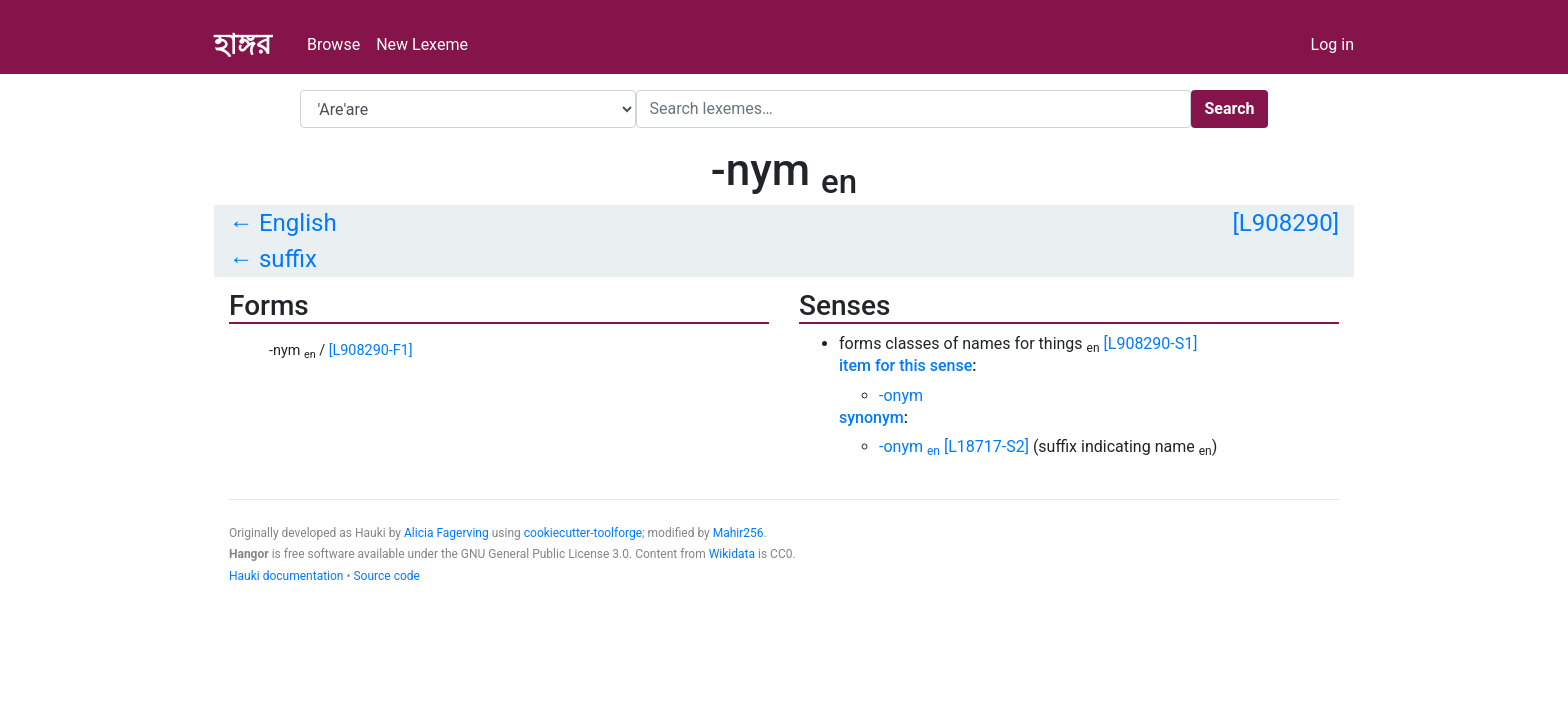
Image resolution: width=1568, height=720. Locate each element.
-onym (901, 395)
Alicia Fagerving (446, 533)
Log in (1332, 44)
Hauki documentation (286, 576)
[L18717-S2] (986, 446)
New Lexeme (422, 44)
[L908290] (1285, 223)
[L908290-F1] (371, 350)
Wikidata (732, 554)
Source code (386, 576)
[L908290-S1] (1151, 343)
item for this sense (905, 365)
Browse (333, 44)
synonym (871, 417)
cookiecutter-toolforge (583, 533)
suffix (288, 259)
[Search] (913, 109)
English (298, 223)
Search (1229, 108)
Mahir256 (738, 533)
